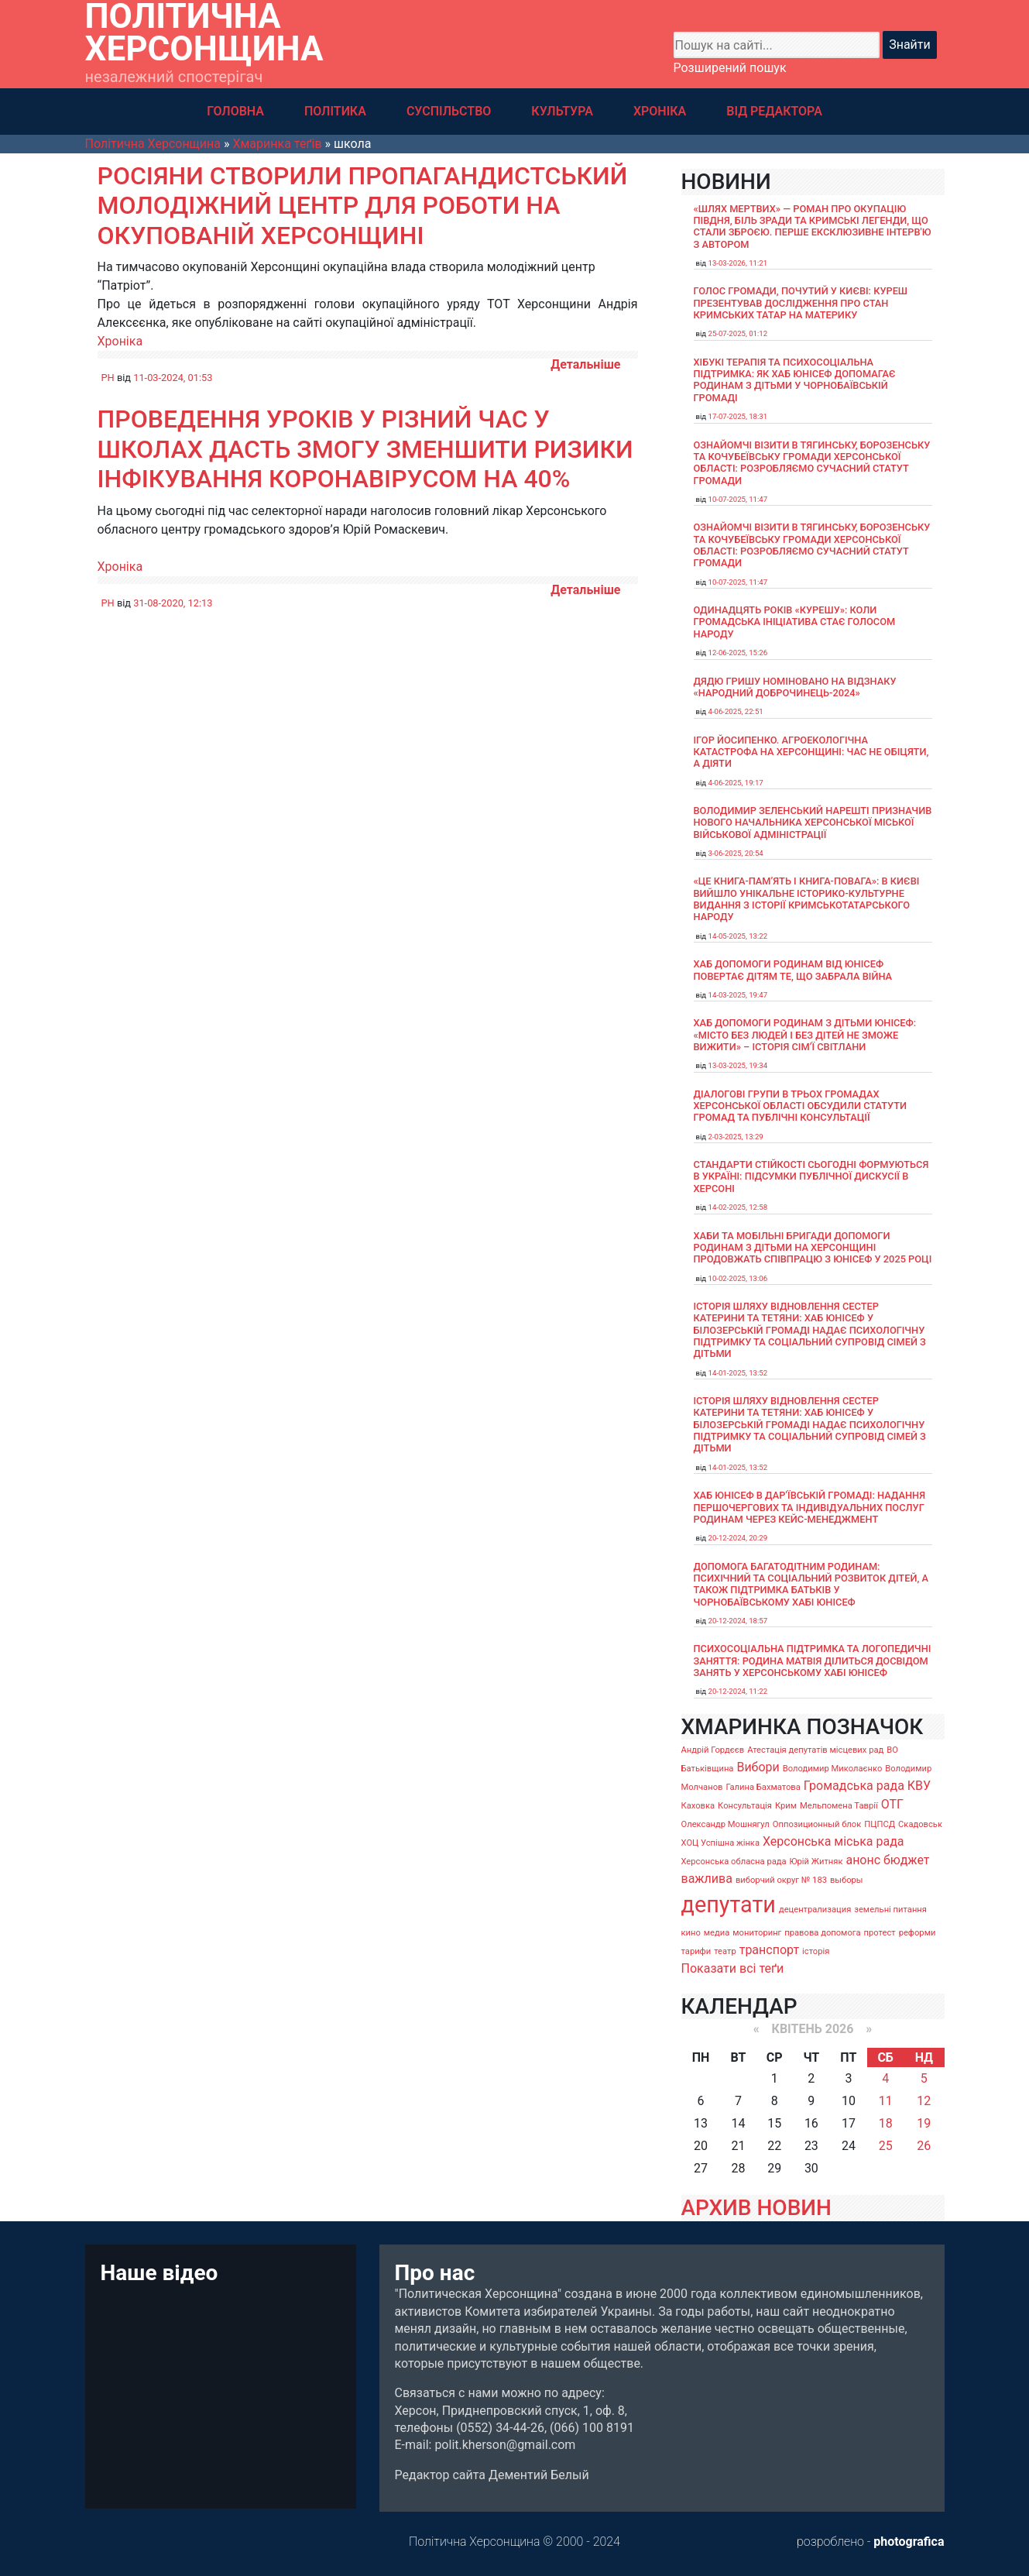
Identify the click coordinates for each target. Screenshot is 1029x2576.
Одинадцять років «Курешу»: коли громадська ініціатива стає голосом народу (795, 622)
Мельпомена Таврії (839, 1806)
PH (108, 377)
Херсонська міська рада (833, 1841)
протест (880, 1933)
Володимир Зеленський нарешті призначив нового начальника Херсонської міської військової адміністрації (813, 822)
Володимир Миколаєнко (833, 1769)
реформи (917, 1933)
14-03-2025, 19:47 (738, 995)
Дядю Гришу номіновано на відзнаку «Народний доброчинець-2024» (795, 687)
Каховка (698, 1806)
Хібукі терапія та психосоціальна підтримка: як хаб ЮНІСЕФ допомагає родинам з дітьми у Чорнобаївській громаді (795, 380)
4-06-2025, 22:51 (735, 711)
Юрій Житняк (816, 1861)
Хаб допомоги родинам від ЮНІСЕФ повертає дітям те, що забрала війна (793, 969)
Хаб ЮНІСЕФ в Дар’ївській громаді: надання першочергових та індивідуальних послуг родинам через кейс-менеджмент (810, 1507)
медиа (717, 1933)
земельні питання (890, 1910)
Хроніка (120, 341)
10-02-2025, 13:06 (738, 1278)
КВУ (919, 1785)
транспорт (769, 1949)
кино (691, 1933)
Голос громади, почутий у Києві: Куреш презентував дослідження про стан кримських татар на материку (801, 303)
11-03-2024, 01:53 (172, 377)
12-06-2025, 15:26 (738, 652)
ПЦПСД (879, 1824)
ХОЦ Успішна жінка (720, 1843)
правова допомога (822, 1933)
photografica (908, 2541)
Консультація (745, 1806)
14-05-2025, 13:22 (738, 936)
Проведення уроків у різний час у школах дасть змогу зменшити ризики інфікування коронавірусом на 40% (365, 448)
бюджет (906, 1860)
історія (815, 1951)
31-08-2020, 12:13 (172, 603)
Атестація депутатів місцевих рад (815, 1750)
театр (725, 1951)
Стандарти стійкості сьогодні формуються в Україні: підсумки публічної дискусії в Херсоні (811, 1176)
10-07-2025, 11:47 (738, 499)
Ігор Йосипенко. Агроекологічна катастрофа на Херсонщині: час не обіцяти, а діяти (811, 752)
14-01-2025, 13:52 (738, 1373)
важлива (706, 1878)
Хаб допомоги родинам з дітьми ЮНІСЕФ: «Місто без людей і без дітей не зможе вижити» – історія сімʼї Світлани (805, 1035)
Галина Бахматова (762, 1787)
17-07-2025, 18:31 (738, 416)
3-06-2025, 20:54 (735, 853)
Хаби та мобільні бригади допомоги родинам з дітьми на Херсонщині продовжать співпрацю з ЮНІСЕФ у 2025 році (813, 1248)
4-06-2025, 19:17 (735, 782)
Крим (786, 1806)
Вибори (757, 1767)
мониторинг (756, 1933)
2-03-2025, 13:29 (735, 1136)
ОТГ (892, 1804)
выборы (846, 1880)
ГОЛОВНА (235, 111)
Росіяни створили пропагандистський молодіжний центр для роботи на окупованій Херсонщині (363, 205)
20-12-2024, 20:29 (738, 1538)
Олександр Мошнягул (725, 1824)
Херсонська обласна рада (734, 1861)
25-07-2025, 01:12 (738, 333)
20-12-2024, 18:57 (738, 1620)
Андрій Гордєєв (713, 1750)
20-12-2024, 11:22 (738, 1691)
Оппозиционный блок (817, 1824)
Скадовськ (920, 1824)
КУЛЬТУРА (562, 111)
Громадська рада (854, 1785)
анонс (862, 1860)
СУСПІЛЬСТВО (448, 111)
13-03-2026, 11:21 (738, 263)
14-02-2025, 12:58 (738, 1207)
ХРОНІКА (659, 111)
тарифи (696, 1951)
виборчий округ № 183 (781, 1880)
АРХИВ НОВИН (756, 2208)
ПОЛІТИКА (335, 111)
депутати (728, 1904)
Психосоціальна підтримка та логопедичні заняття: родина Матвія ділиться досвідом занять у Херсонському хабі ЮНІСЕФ (812, 1660)
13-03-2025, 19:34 (738, 1065)
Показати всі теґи (732, 1968)
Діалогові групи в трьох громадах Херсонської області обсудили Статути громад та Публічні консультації (800, 1106)
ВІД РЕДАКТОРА (774, 111)
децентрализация (815, 1910)
